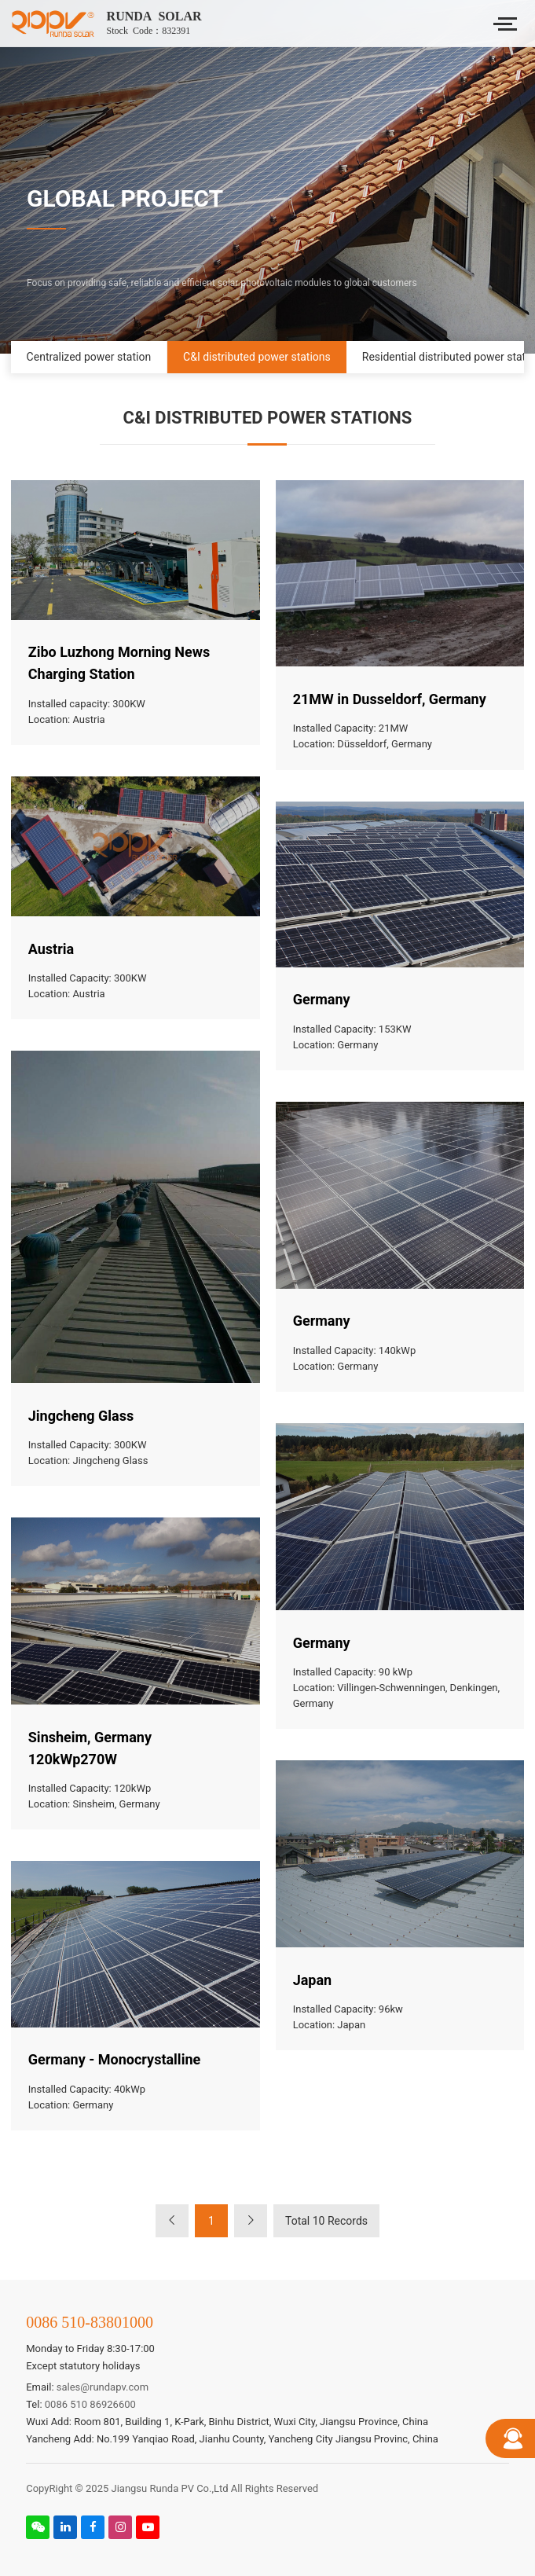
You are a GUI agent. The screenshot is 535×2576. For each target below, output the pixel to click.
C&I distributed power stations (257, 356)
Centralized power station (89, 356)
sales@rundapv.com (102, 2387)
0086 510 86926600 (90, 2404)
